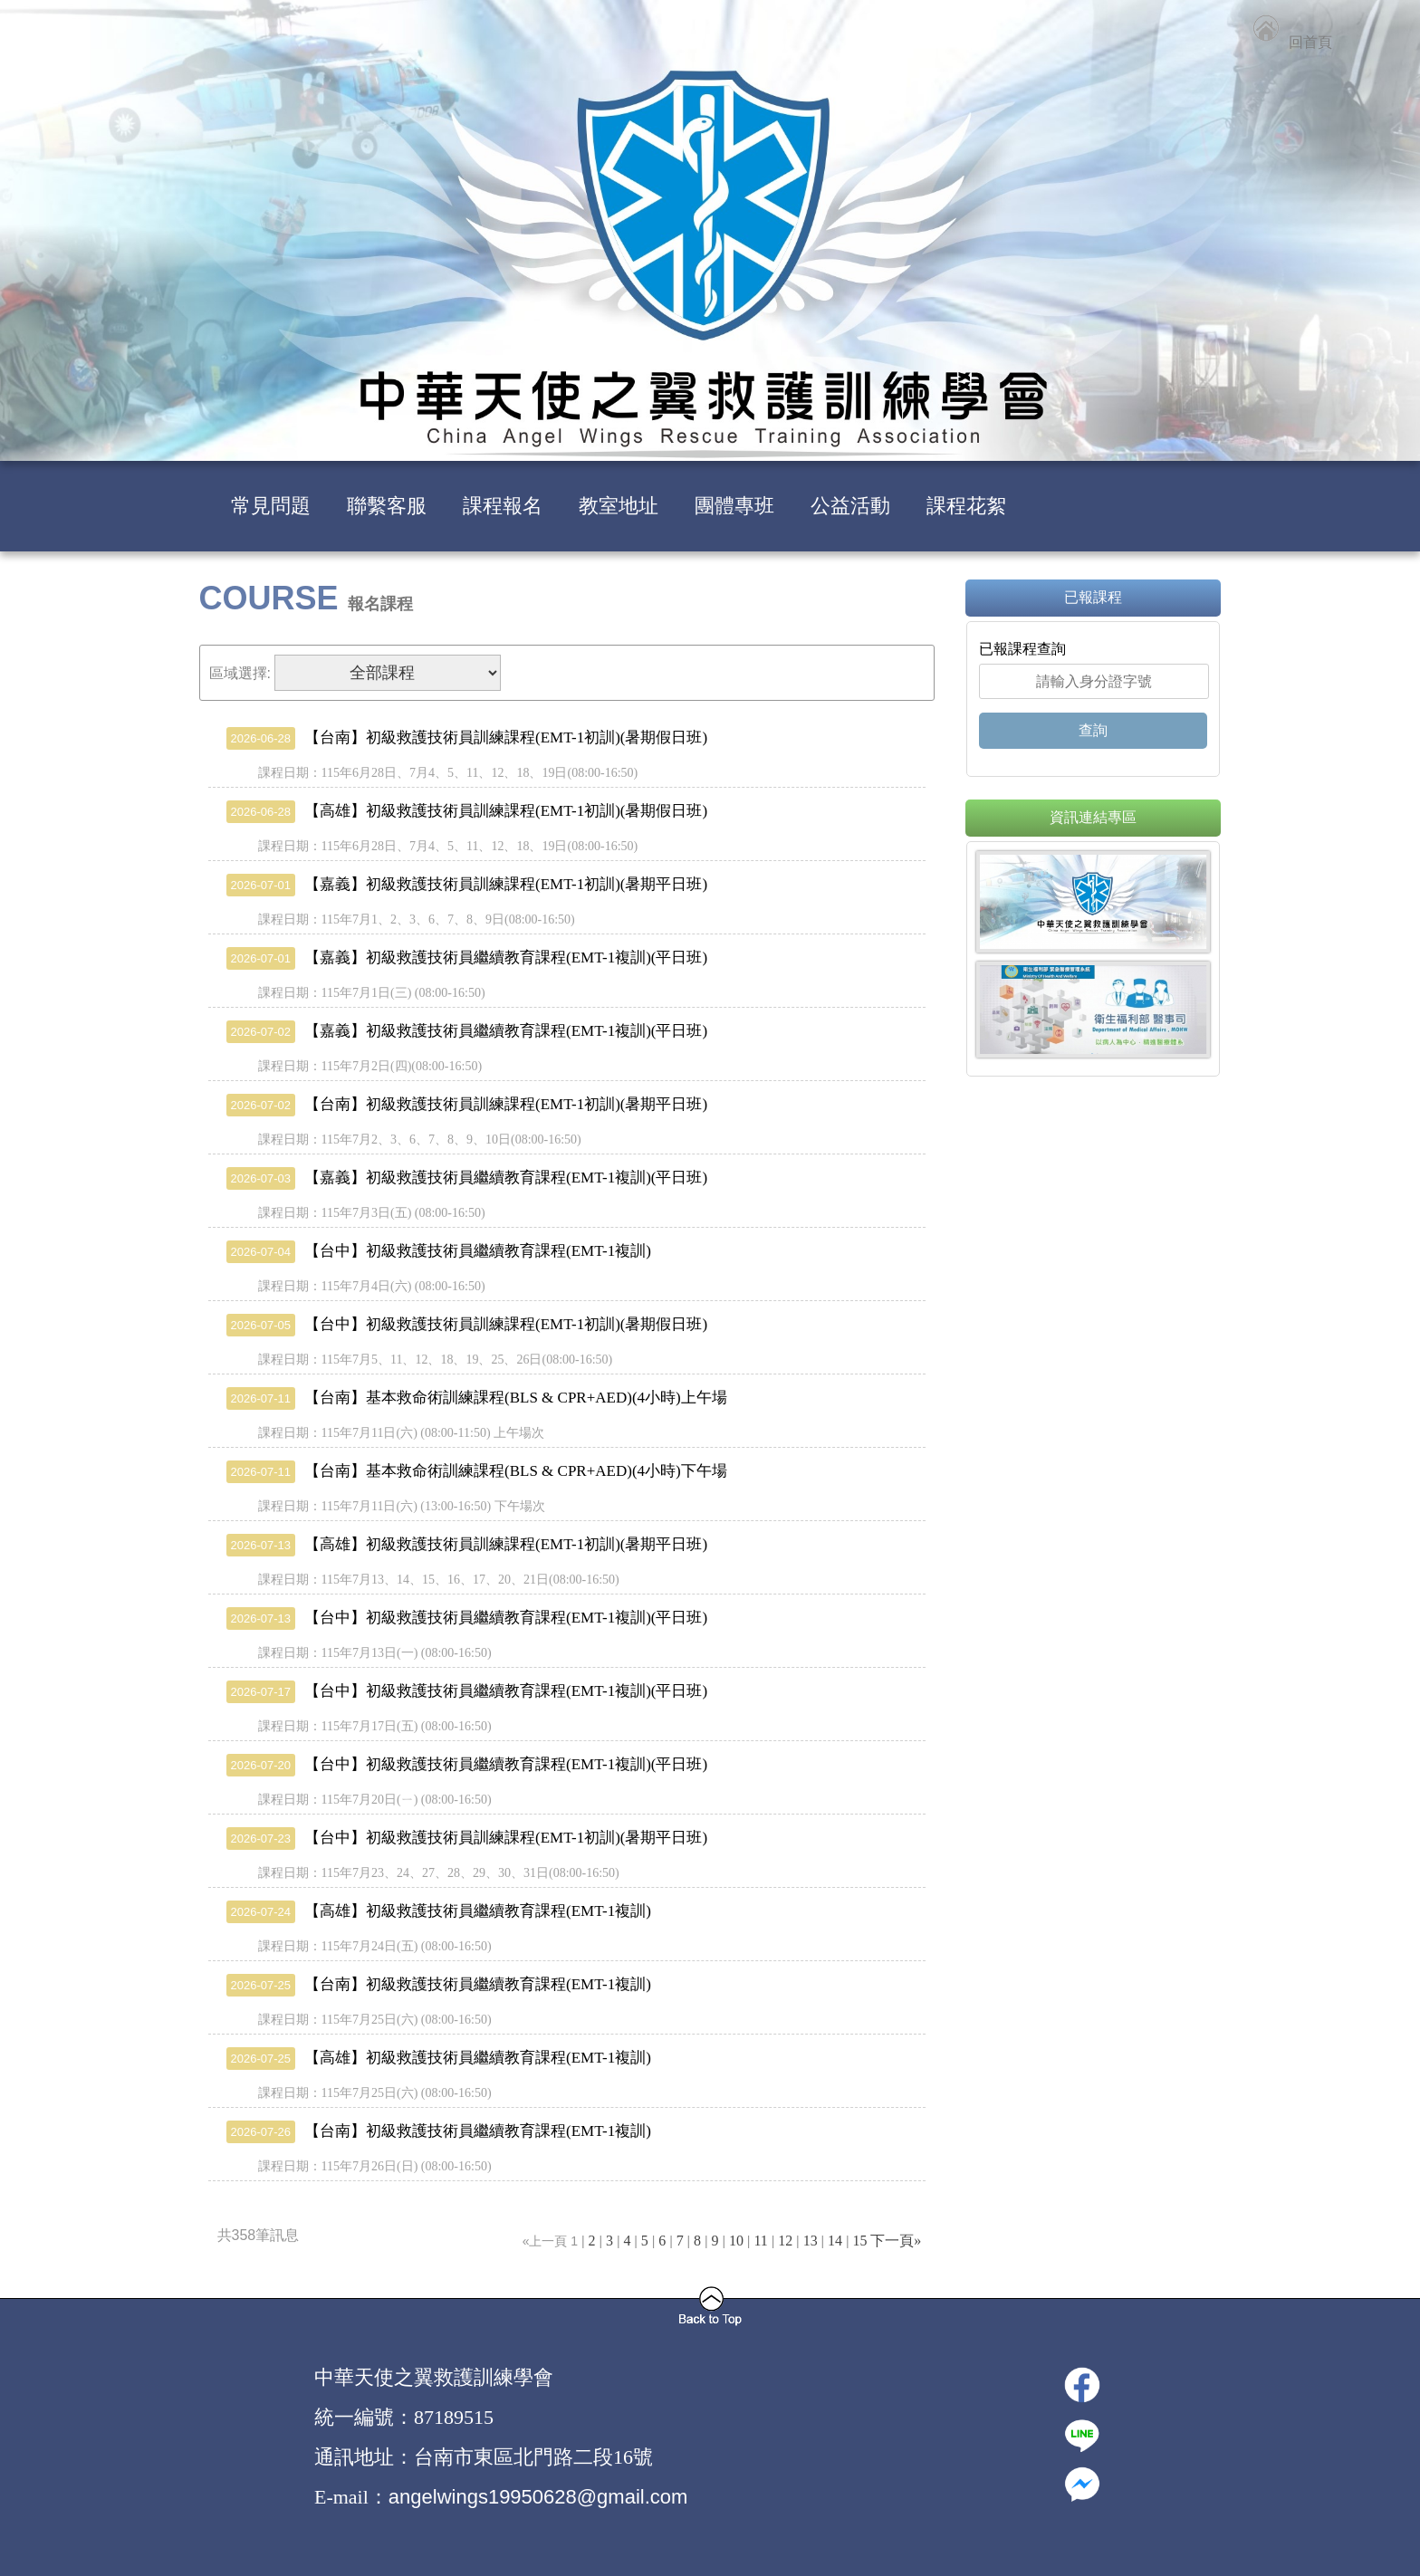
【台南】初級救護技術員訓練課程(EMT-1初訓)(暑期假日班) (467, 737)
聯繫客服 (387, 505)
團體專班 (734, 505)
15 (859, 2240)
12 (785, 2240)
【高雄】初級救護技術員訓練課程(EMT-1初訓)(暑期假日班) (467, 810)
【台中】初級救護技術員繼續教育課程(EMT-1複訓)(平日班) (467, 1617)
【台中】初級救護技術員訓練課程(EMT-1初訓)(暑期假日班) (467, 1324)
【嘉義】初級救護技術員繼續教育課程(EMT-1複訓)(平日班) (467, 957)
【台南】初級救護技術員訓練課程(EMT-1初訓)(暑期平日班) (467, 1104)
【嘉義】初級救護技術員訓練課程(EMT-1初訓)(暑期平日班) (467, 884)
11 (760, 2240)
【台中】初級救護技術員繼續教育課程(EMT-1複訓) (438, 1250)
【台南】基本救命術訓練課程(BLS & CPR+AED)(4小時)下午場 (476, 1471)
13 (810, 2240)
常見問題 (271, 505)
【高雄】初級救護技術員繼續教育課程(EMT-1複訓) (438, 1911)
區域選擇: (240, 673)
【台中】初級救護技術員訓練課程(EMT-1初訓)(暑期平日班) (467, 1837)
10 (736, 2240)
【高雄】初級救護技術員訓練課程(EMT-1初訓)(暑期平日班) (467, 1544)
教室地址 (618, 505)
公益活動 (850, 505)
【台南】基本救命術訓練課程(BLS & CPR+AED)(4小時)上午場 (476, 1397)
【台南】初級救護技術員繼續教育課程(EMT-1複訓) (438, 1984)
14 (835, 2240)
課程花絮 (966, 505)
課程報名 (502, 505)
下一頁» (895, 2240)
